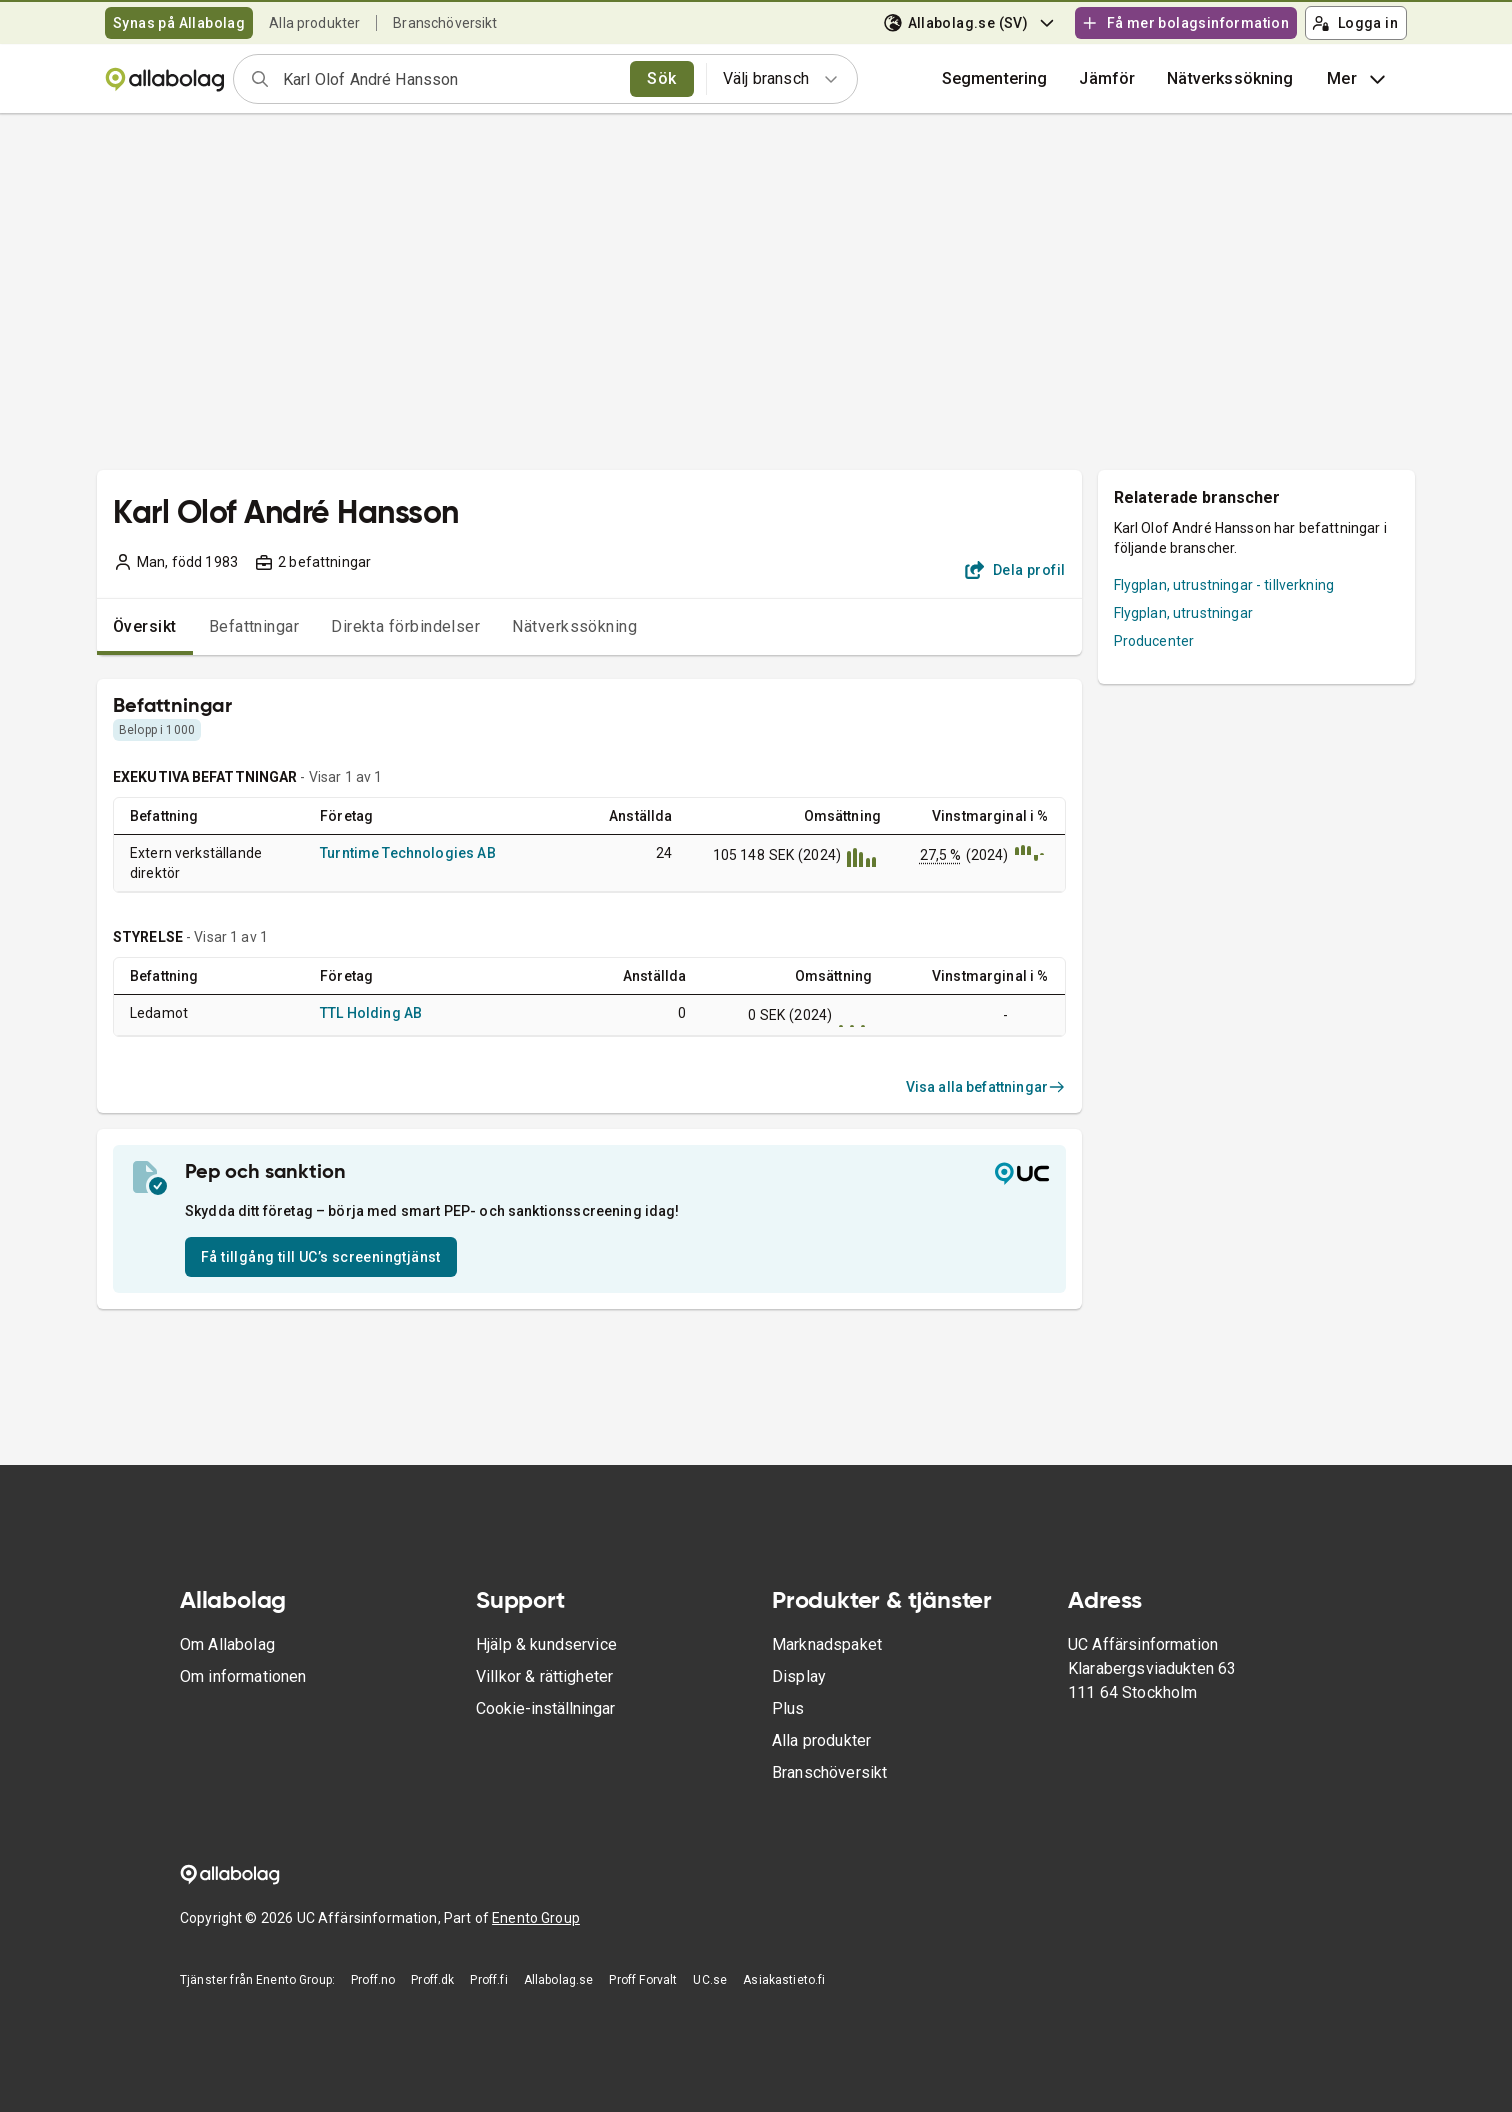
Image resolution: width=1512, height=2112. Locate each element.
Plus (788, 1708)
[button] (1107, 79)
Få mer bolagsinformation (1185, 23)
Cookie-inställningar (545, 1708)
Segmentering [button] (995, 78)
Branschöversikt (445, 23)
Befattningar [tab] (254, 626)
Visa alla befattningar (986, 1087)
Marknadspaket (827, 1644)
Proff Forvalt (643, 1980)
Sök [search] (661, 78)
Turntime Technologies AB (408, 853)
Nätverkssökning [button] (1230, 78)
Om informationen (243, 1676)
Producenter (1154, 641)
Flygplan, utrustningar (1183, 613)
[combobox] (450, 79)
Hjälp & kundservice (546, 1644)
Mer (1358, 79)
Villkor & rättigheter (544, 1676)
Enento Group (536, 1918)
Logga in (1355, 23)
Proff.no (373, 1980)
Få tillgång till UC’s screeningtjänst (321, 1257)
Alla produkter (314, 23)
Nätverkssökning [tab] (574, 626)
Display (799, 1676)
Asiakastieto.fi (784, 1980)
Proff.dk (432, 1980)
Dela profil (1015, 570)
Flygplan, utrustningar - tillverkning (1224, 585)
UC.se (710, 1980)
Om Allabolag (227, 1644)
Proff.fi (488, 1980)
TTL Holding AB (371, 1013)
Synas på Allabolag (179, 23)
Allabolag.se (559, 1980)
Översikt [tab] (145, 626)
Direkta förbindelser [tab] (405, 626)
